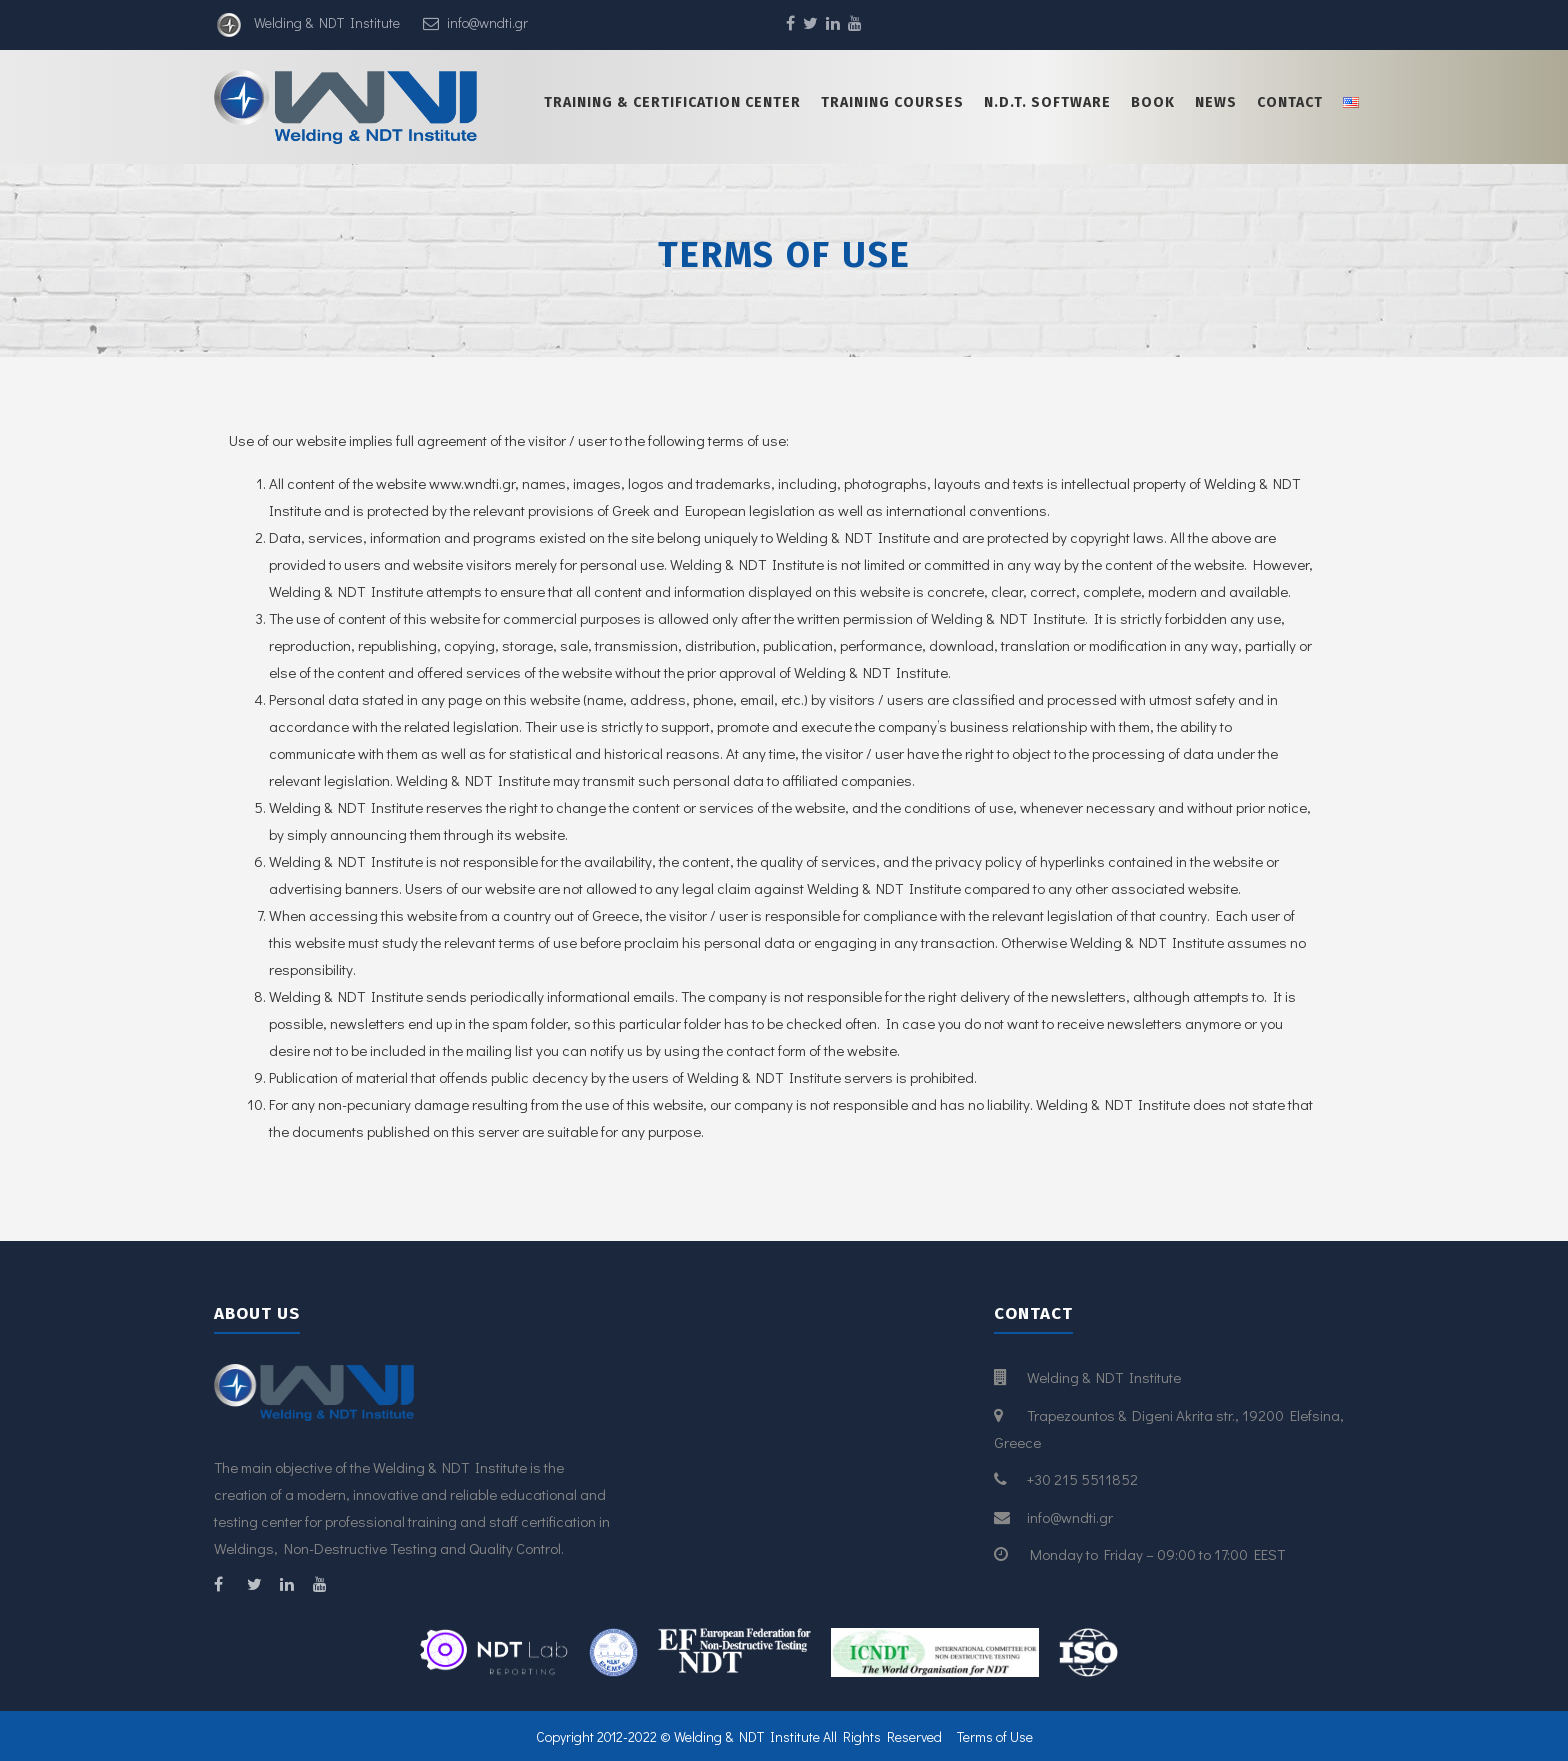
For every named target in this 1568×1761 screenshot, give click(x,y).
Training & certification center (672, 102)
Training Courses (892, 102)
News (1216, 102)
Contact (1290, 102)
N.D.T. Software (1047, 102)
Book (1153, 102)
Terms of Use (995, 1736)
